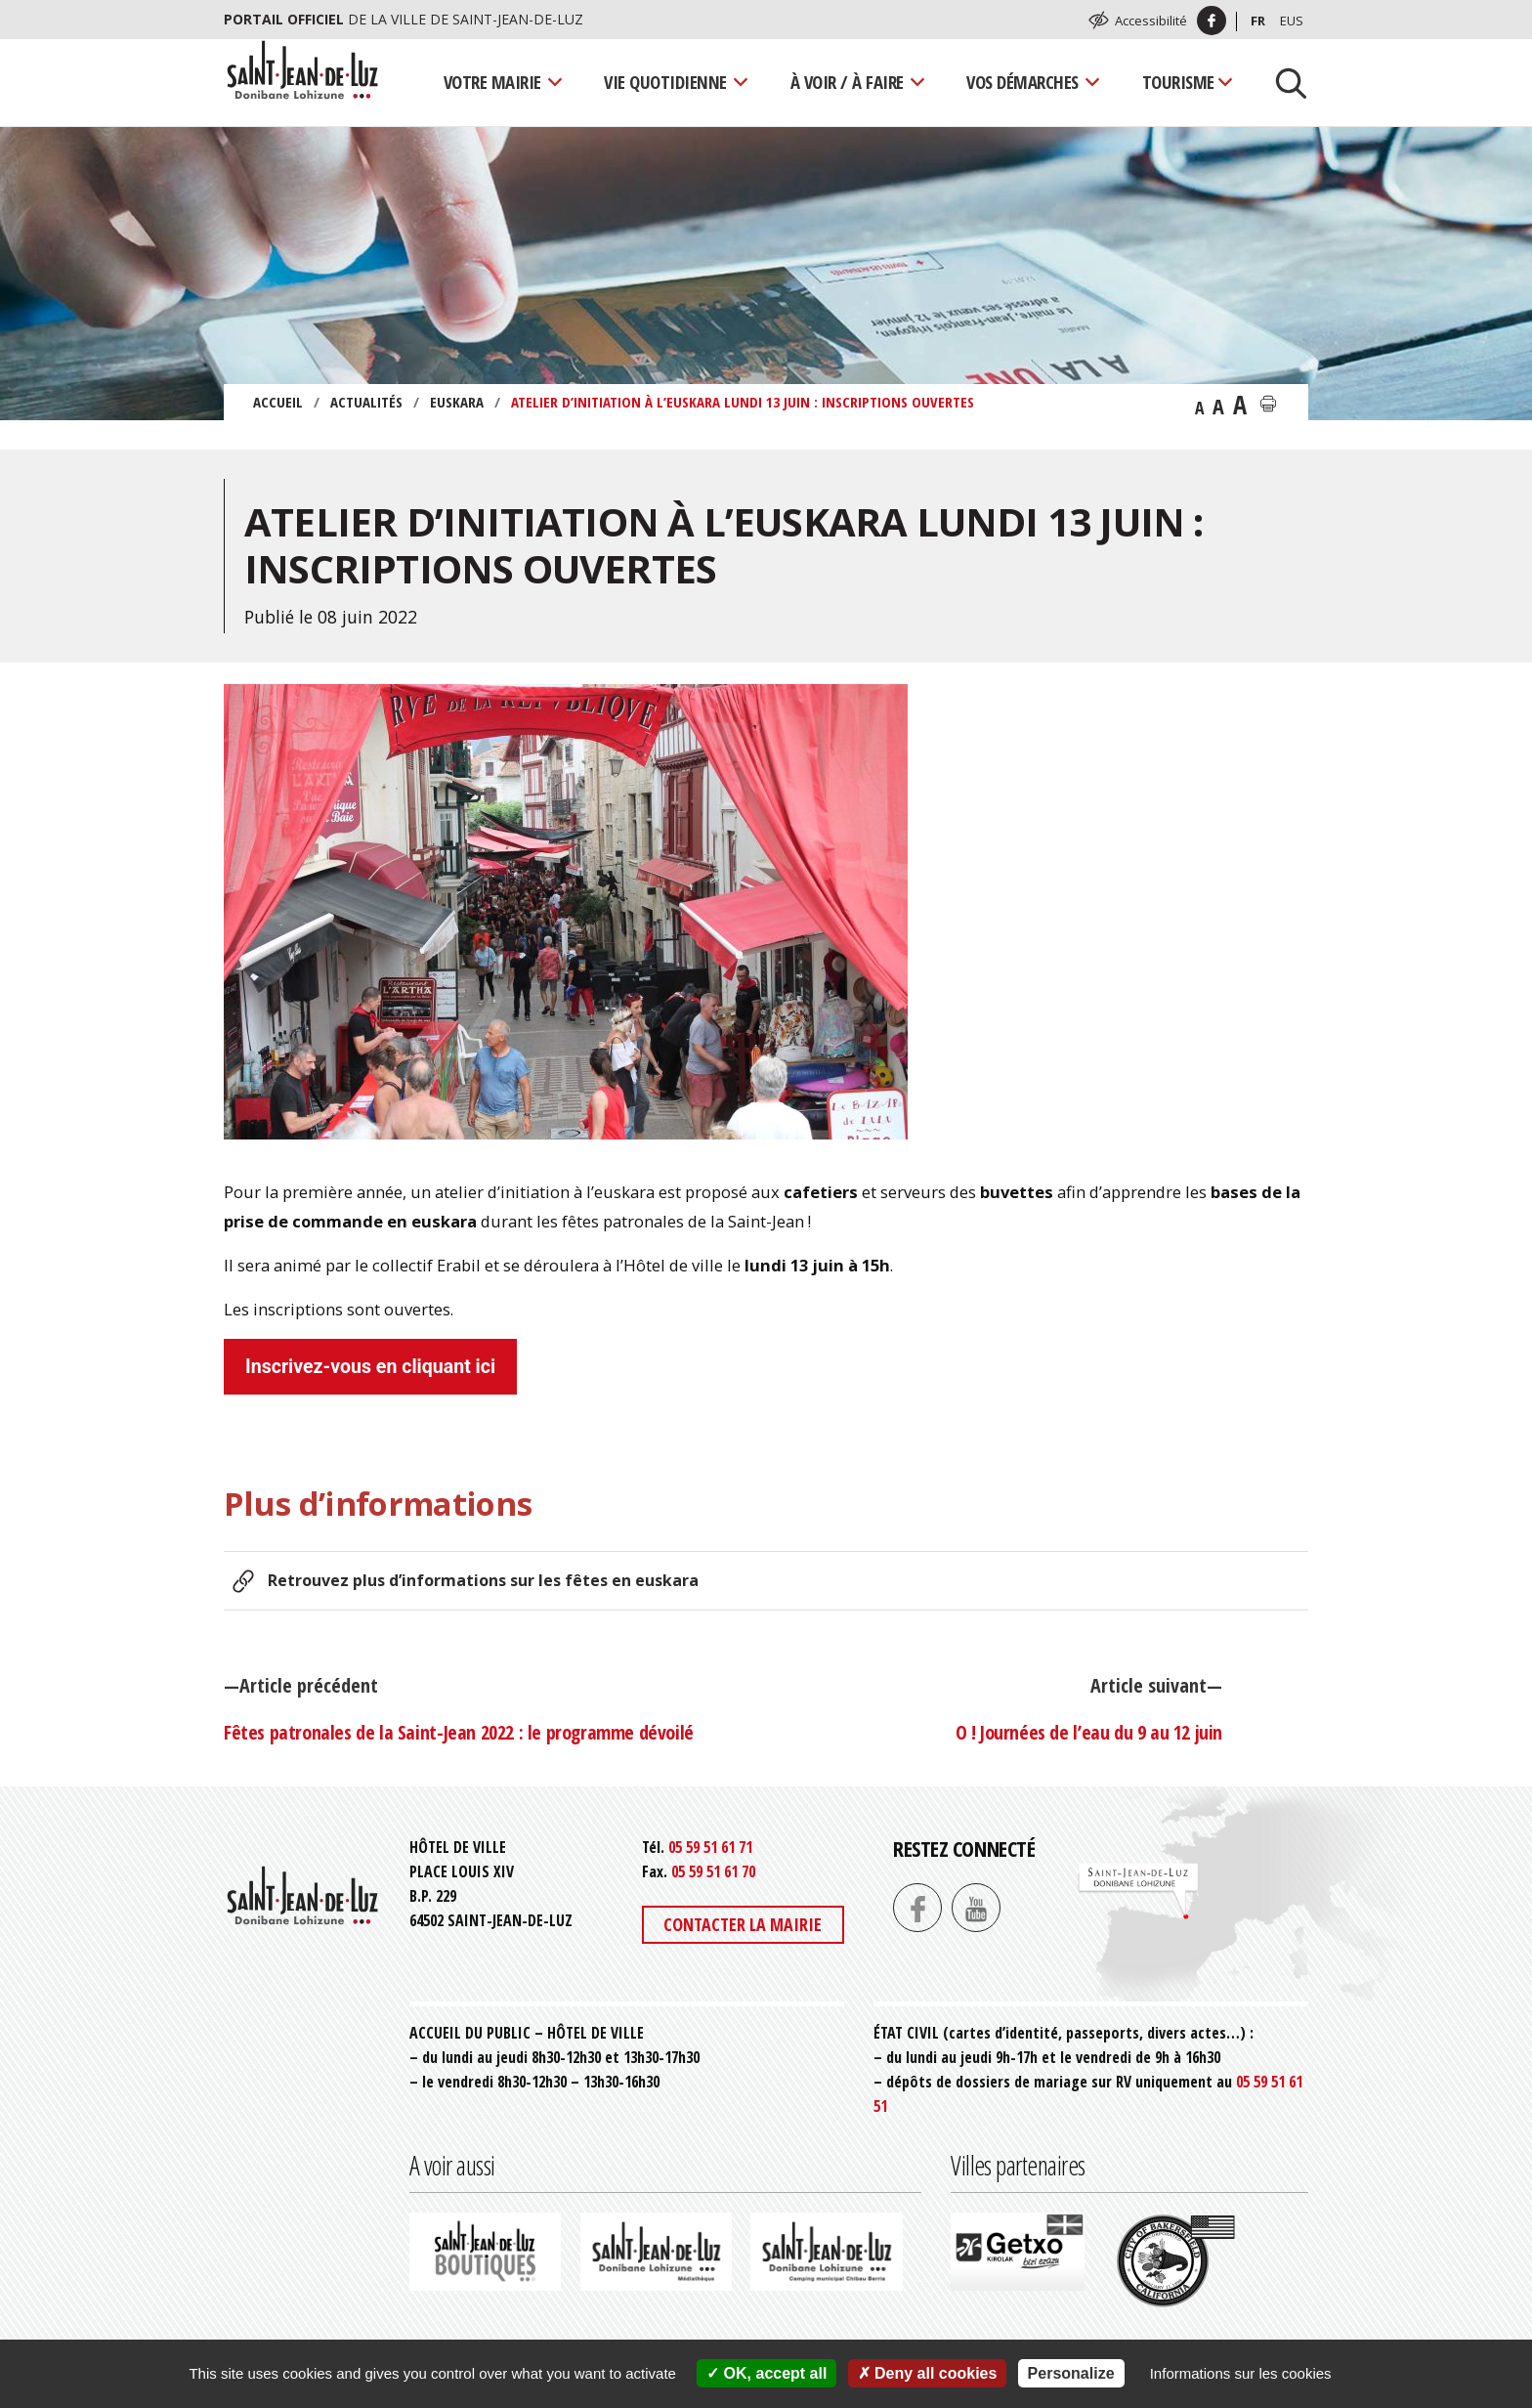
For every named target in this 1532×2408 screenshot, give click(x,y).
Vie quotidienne (665, 81)
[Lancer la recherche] (1283, 82)
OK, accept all (766, 2373)
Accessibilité (1151, 20)
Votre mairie (492, 81)
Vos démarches (1022, 81)
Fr (1258, 20)
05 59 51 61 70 (713, 1871)
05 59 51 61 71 (710, 1847)
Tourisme (1178, 81)
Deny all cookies (928, 2373)
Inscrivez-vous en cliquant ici (370, 1366)
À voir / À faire (847, 81)
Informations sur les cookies (1241, 2373)
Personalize (1071, 2373)
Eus (1291, 20)
